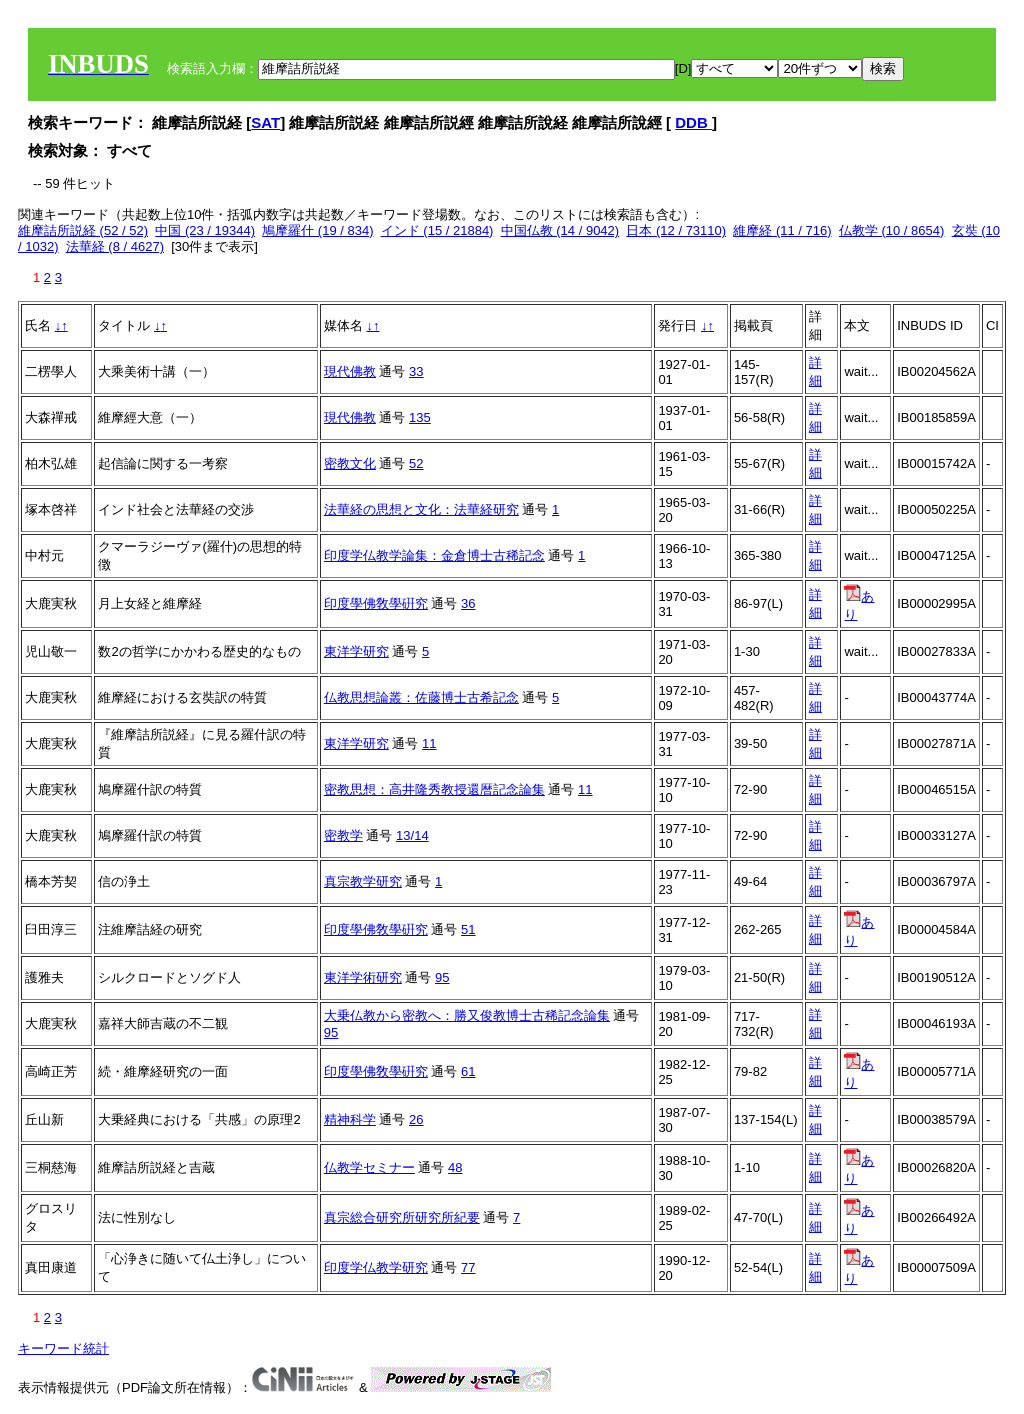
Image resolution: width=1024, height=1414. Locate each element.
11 (429, 743)
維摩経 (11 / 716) (782, 230)
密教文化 (350, 463)
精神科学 (350, 1119)
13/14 (412, 835)
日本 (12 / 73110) (676, 230)
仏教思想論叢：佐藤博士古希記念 (421, 697)
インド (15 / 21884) (437, 230)
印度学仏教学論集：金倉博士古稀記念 (434, 555)
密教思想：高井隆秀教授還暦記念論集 (434, 789)
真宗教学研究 (363, 881)
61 (468, 1071)
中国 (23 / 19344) (205, 230)
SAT (265, 122)
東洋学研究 (356, 651)
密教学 (343, 835)
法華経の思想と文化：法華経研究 (421, 509)
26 (416, 1119)
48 (455, 1167)
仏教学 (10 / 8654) (892, 230)
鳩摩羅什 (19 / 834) (317, 230)
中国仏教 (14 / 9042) (560, 230)
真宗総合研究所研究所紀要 (402, 1217)
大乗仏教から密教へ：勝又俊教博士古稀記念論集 (467, 1015)
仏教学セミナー (369, 1167)
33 (416, 371)
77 (468, 1267)
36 (468, 603)
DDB (693, 122)
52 (416, 463)
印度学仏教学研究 (376, 1267)
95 (442, 977)
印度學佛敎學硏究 (376, 603)
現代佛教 (350, 371)
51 (468, 929)
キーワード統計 (63, 1348)
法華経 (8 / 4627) (115, 246)
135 (420, 417)
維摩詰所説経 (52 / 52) (83, 230)
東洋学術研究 (363, 977)
